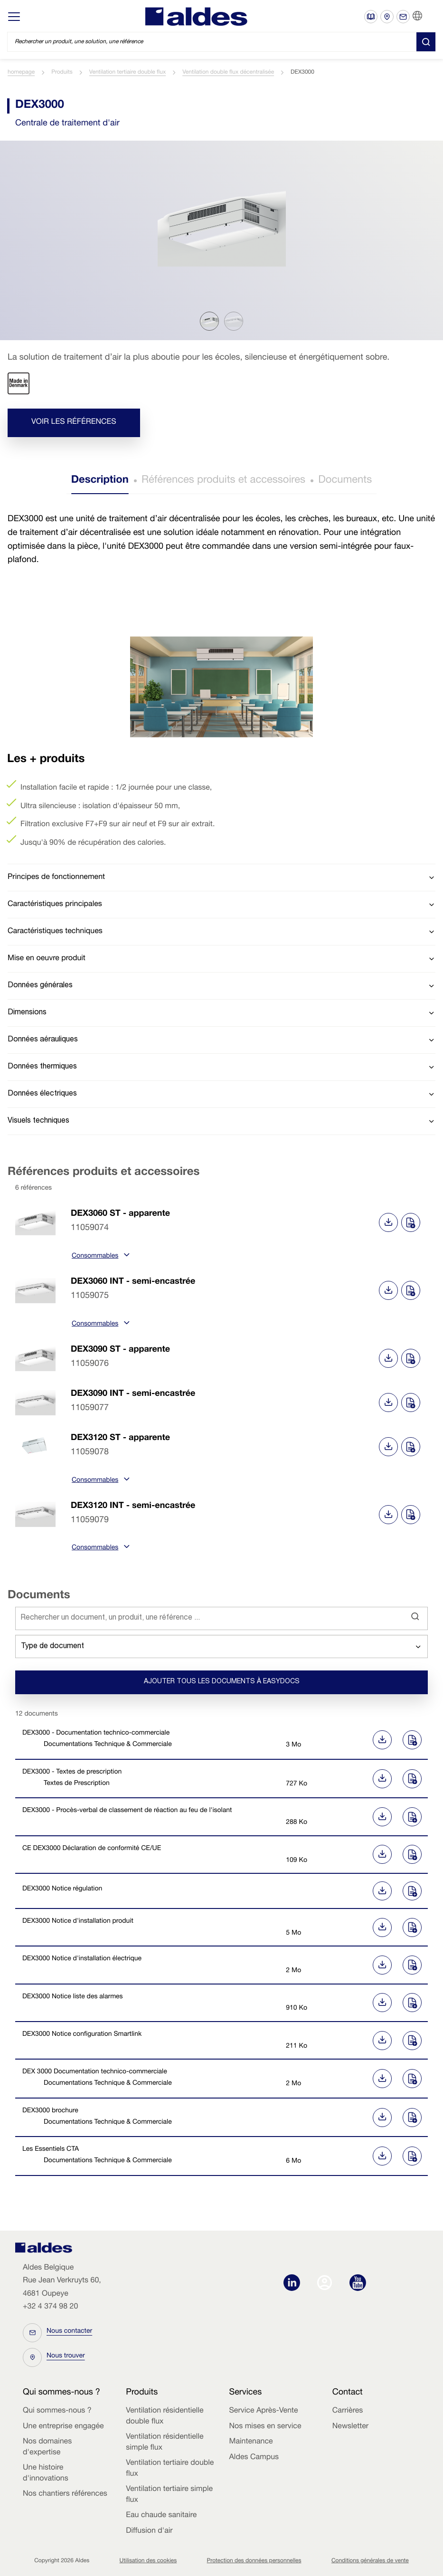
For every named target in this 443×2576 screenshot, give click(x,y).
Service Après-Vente (263, 2411)
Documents (345, 481)
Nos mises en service (265, 2427)
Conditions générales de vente (370, 2561)
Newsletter (350, 2427)
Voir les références (73, 422)
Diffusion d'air (149, 2531)
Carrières (347, 2411)
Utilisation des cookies (148, 2561)
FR (429, 16)
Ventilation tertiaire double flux (127, 73)
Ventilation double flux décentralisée (228, 73)
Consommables (99, 1256)
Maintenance (251, 2442)
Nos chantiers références (65, 2494)
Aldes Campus (254, 2458)
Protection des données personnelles (254, 2561)
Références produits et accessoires (223, 481)
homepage (21, 73)
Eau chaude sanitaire (161, 2515)
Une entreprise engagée (63, 2427)
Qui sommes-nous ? (57, 2411)
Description (100, 481)
